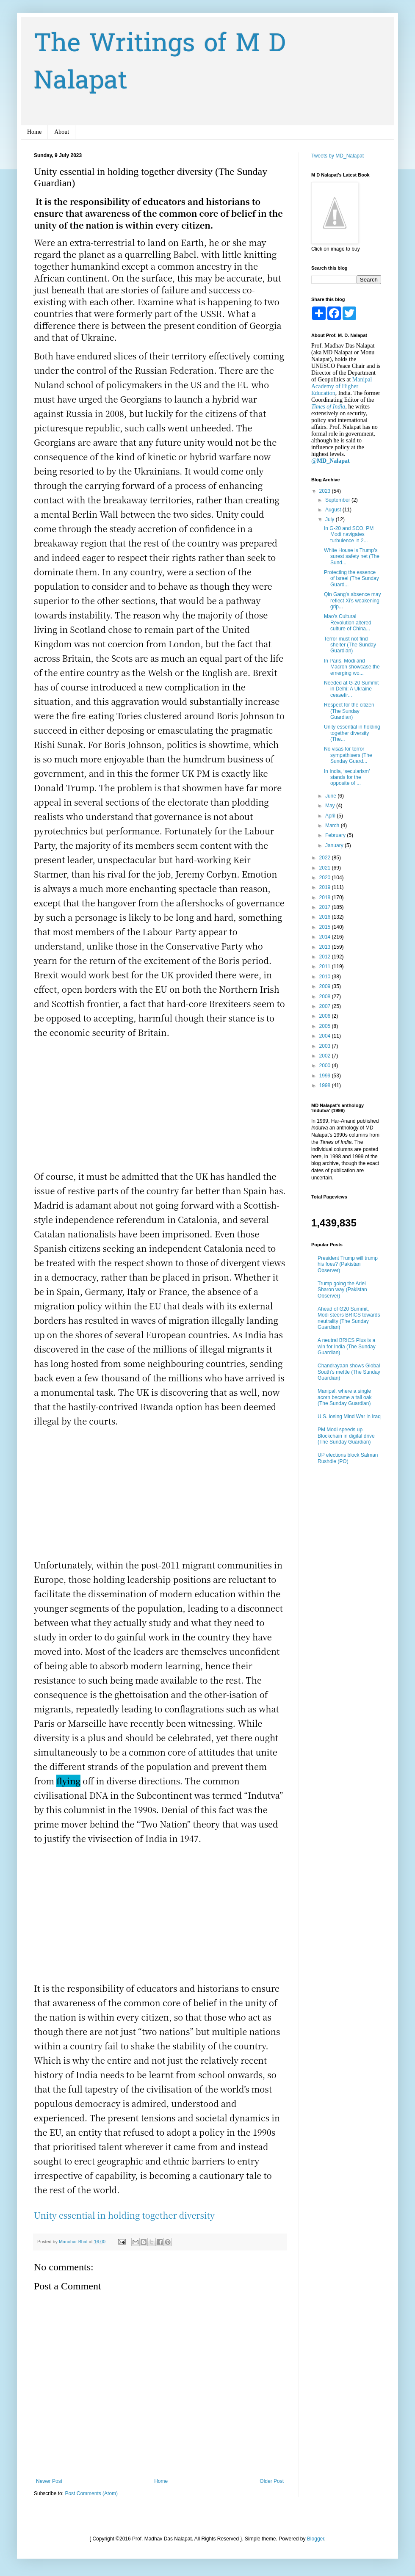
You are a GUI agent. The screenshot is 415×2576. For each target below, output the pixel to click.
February (336, 835)
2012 (325, 957)
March (333, 825)
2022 (325, 858)
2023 (325, 491)
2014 (325, 937)
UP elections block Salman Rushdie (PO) (348, 1458)
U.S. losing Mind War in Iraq (349, 1416)
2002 (325, 1056)
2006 (325, 1016)
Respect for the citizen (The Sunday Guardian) (349, 711)
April (331, 816)
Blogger (315, 2539)
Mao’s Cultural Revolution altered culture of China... (347, 622)
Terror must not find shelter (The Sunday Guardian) (350, 645)
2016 (325, 917)
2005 (325, 1026)
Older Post (272, 2481)
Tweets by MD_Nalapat (337, 156)
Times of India (328, 406)
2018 (325, 897)
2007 (325, 1006)
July (330, 519)
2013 (325, 947)
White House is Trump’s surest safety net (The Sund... (351, 556)
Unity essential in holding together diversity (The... (352, 733)
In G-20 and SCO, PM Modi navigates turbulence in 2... (349, 534)
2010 (325, 977)
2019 (325, 887)
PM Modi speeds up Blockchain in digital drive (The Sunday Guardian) (346, 1436)
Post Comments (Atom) (91, 2493)
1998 (325, 1085)
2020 (325, 878)
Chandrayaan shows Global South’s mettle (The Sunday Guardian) (349, 1372)
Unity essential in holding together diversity (124, 2215)
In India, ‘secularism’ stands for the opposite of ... (347, 777)
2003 (325, 1046)
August (334, 510)
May (330, 806)
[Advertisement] (160, 1110)
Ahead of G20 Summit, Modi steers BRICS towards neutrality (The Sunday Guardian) (349, 1318)
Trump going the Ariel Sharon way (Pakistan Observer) (342, 1290)
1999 (325, 1076)
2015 (325, 927)
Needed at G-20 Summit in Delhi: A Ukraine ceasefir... (351, 689)
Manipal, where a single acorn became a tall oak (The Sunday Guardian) (344, 1397)
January (335, 845)
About (61, 132)
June (331, 796)
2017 (325, 907)
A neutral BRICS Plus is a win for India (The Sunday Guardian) (347, 1346)
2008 (325, 996)
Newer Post (49, 2481)
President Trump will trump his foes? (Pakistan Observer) (348, 1264)
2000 (325, 1066)
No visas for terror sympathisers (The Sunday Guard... (348, 755)
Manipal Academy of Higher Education (341, 386)
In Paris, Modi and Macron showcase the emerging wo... (352, 667)
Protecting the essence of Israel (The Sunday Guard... (351, 578)
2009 (325, 986)
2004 (325, 1036)
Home (34, 132)
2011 (325, 966)
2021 (325, 868)
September (338, 500)
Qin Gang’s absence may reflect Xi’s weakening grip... (352, 600)
